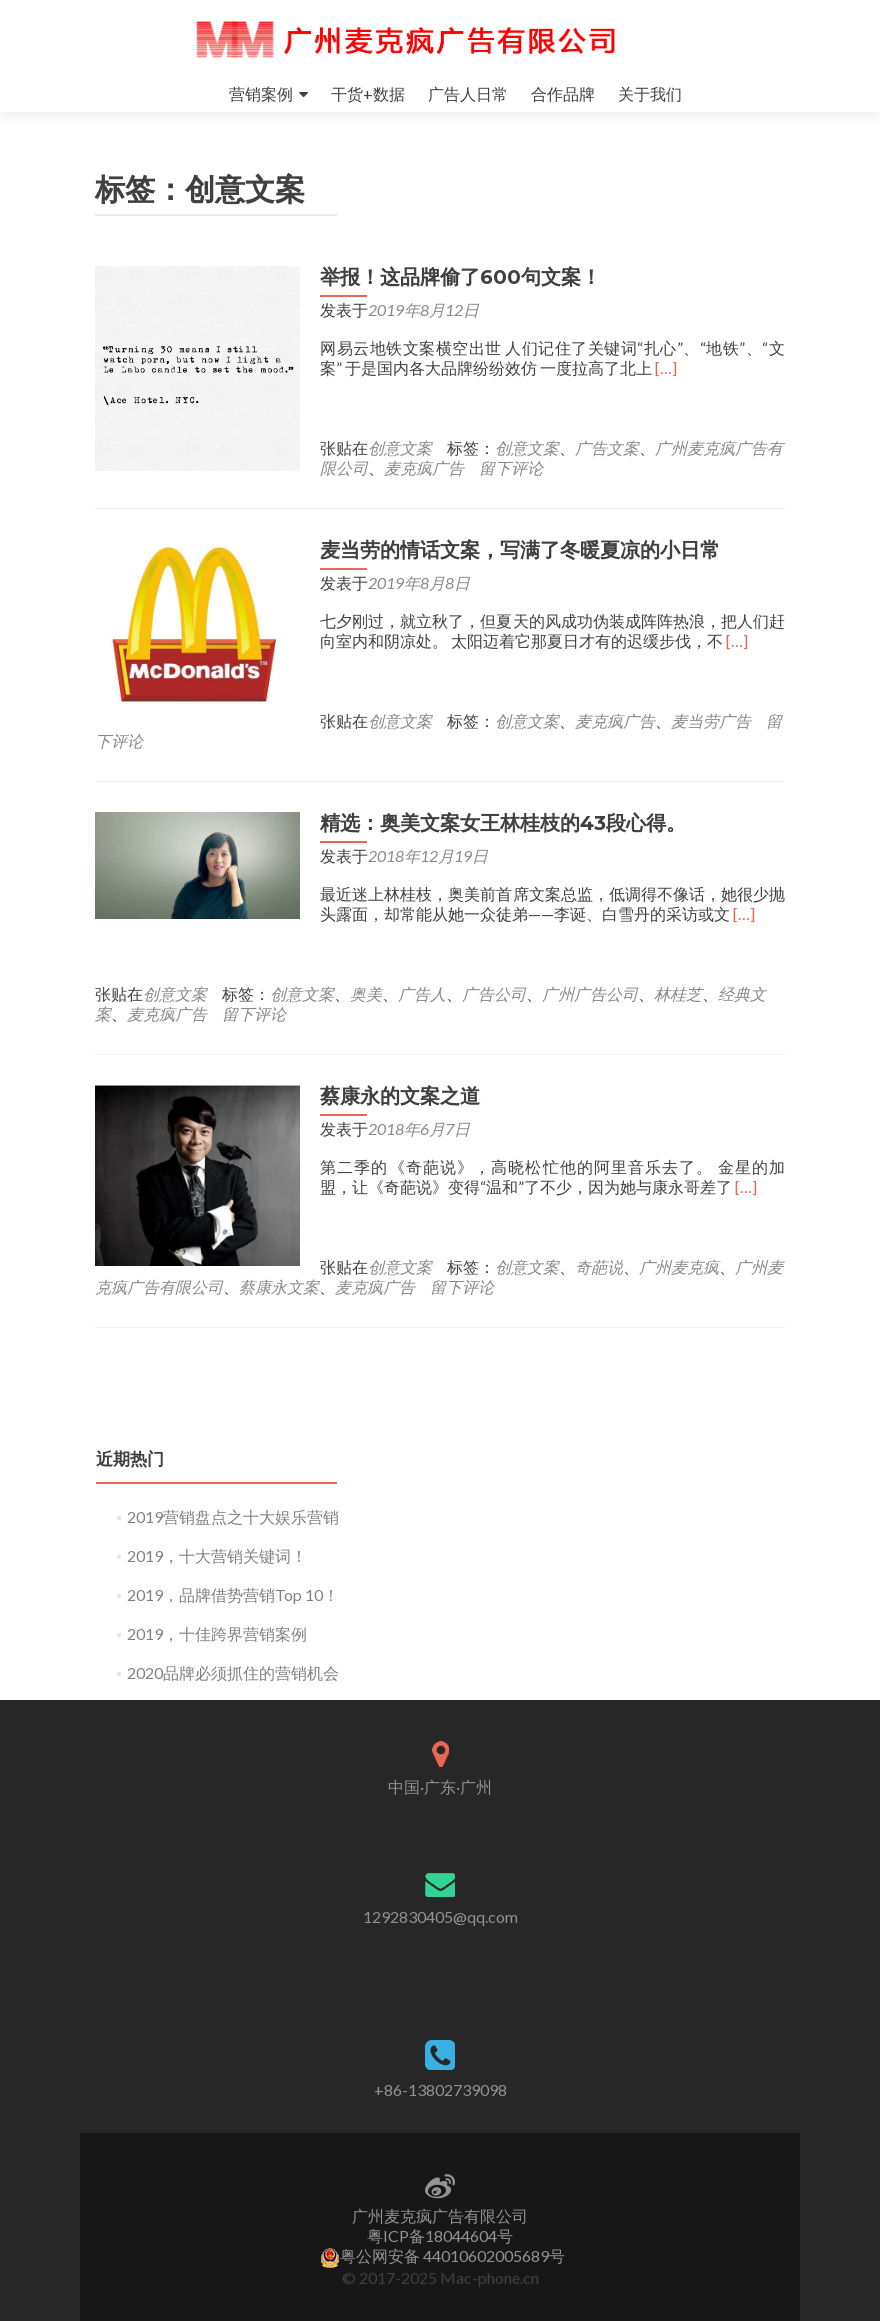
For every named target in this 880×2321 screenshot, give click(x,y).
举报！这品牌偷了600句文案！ (455, 277)
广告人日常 (468, 93)
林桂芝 (678, 973)
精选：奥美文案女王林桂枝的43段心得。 (498, 803)
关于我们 (650, 93)
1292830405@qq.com (440, 1916)
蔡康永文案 (279, 1266)
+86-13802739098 (440, 2089)
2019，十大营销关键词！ (217, 1535)
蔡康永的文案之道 (395, 1076)
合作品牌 (563, 93)
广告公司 (494, 973)
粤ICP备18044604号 (440, 2235)
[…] (661, 367)
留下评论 (506, 467)
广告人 (422, 973)
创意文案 (395, 447)
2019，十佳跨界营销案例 (217, 1613)
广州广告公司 (590, 973)
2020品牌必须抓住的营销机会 (233, 1652)
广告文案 (602, 447)
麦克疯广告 (419, 467)
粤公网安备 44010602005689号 (442, 2255)
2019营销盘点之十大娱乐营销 (233, 1496)
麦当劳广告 (486, 720)
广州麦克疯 (674, 1246)
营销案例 (261, 93)
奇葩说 (594, 1246)
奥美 (366, 973)
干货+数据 (368, 93)
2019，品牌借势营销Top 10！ (233, 1574)
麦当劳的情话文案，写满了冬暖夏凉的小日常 (515, 550)
